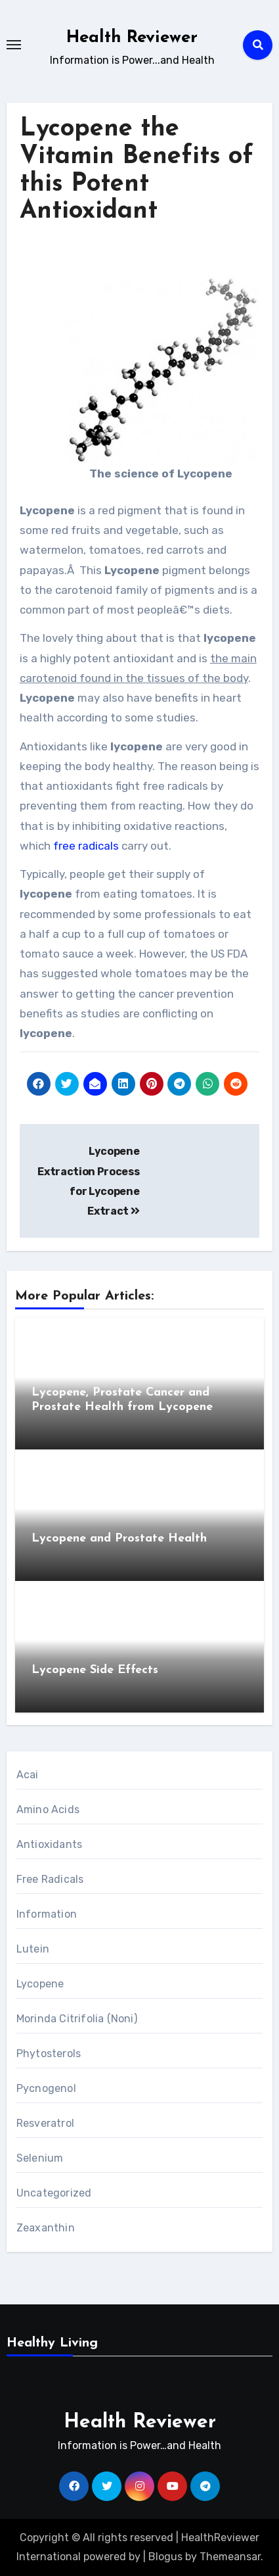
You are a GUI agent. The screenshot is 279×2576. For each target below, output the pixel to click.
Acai (27, 1774)
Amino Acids (47, 1809)
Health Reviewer (132, 38)
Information (46, 1914)
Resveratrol (45, 2123)
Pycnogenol (46, 2088)
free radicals (86, 845)
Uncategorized (54, 2193)
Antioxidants (49, 1844)
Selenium (40, 2158)
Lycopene (40, 1984)
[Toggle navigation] (14, 44)
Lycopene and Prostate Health (119, 1538)
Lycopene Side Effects (95, 1670)
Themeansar (230, 2556)
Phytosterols (48, 2053)
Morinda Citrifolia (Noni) (76, 2018)
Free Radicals (50, 1879)
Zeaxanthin (45, 2228)
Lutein (32, 1949)
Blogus (165, 2556)
